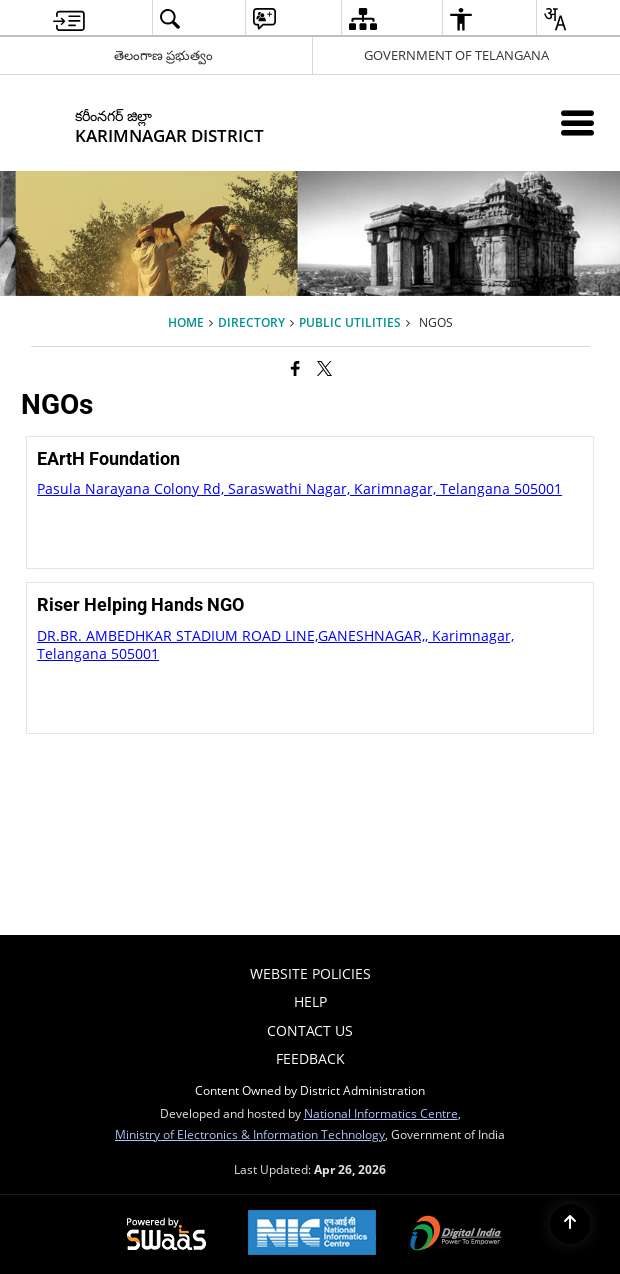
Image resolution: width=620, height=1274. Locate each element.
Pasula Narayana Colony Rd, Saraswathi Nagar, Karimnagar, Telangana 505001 (299, 488)
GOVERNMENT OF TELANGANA (456, 55)
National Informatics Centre (381, 1113)
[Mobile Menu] (577, 122)
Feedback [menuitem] (310, 1058)
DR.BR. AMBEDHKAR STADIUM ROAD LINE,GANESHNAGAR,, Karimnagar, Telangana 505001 (275, 644)
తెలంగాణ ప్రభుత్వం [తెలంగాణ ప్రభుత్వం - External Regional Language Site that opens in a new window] (163, 55)
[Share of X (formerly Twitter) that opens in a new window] (324, 368)
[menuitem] (69, 18)
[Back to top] (570, 1224)
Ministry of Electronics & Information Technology (250, 1134)
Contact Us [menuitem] (310, 1030)
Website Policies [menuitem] (310, 973)
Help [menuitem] (310, 1001)
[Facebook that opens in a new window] (295, 368)
